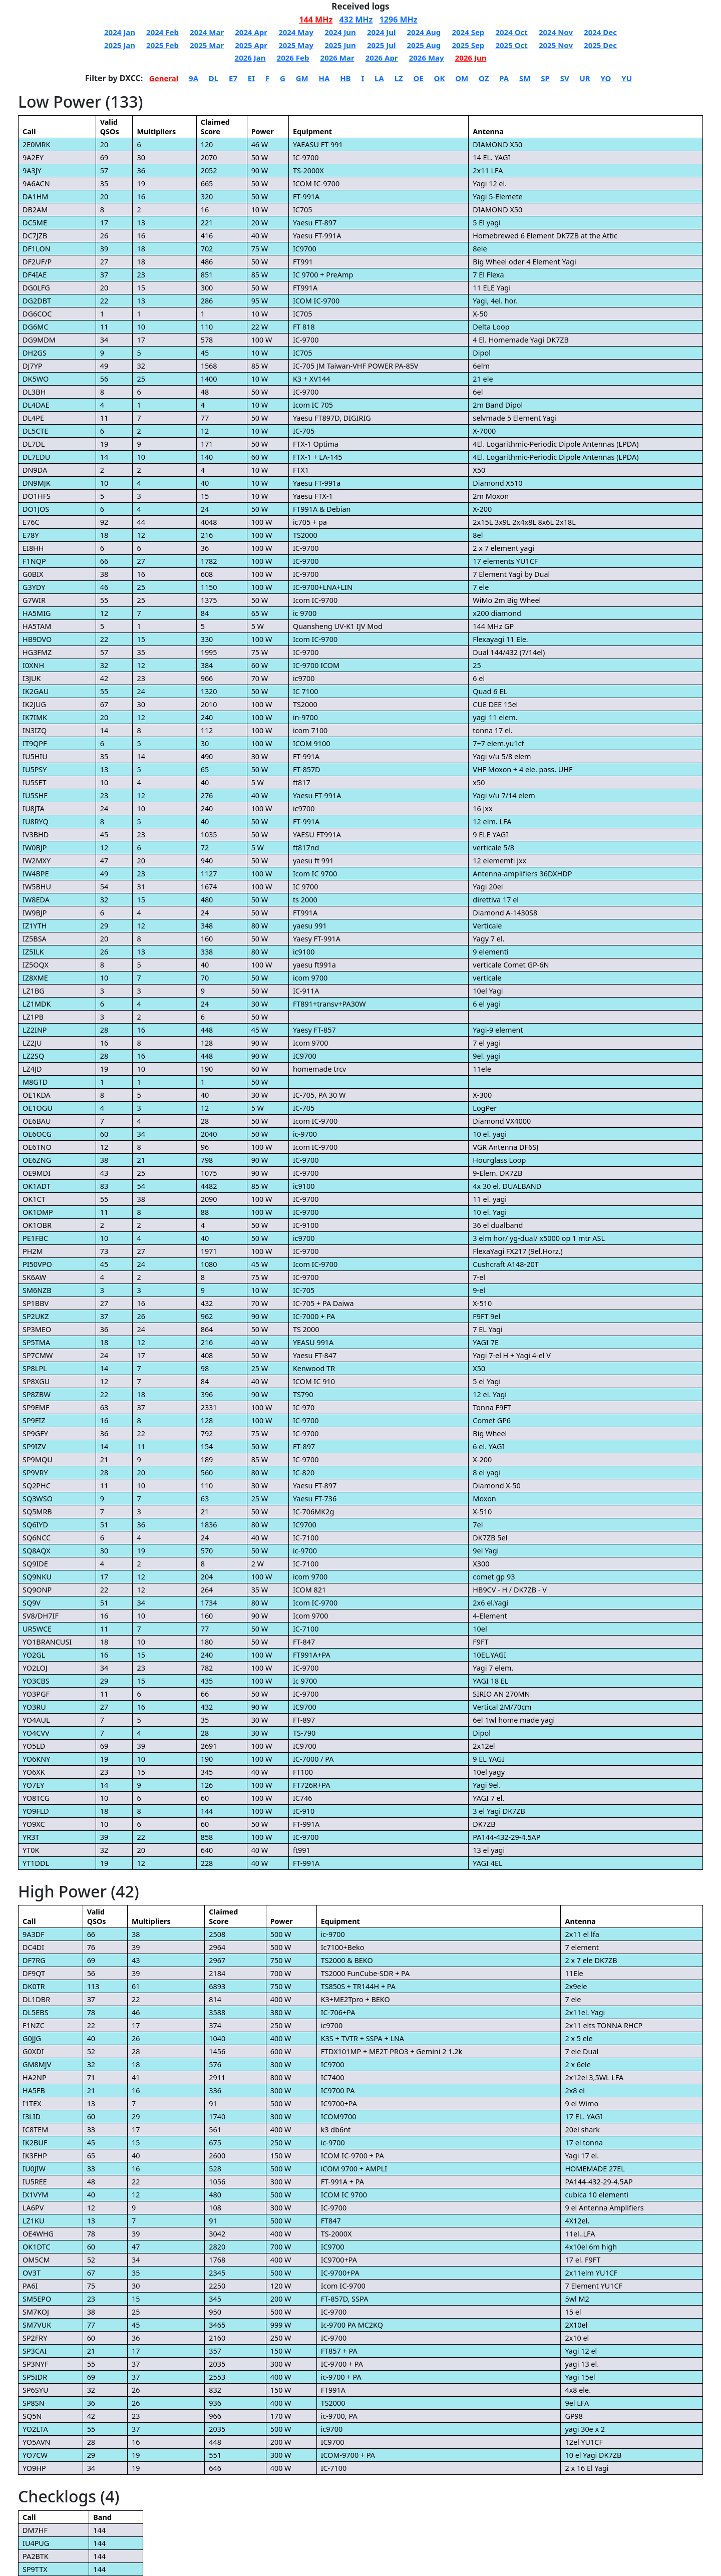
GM (302, 78)
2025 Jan (119, 45)
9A (193, 78)
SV (564, 78)
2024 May (295, 32)
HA (323, 78)
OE (419, 78)
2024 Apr (251, 32)
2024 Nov (556, 32)
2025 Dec (600, 45)
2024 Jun (340, 32)
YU (626, 78)
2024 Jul (381, 32)
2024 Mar (207, 32)
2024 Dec (600, 32)
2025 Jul (381, 45)
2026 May (426, 58)
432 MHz (356, 19)
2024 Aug (424, 32)
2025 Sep (468, 45)
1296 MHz (399, 19)
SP (545, 78)
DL (213, 78)
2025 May (295, 45)
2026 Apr (382, 58)
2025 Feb (162, 45)
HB (345, 78)
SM (524, 78)
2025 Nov (556, 45)
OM (461, 78)
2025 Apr (251, 45)
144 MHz (315, 19)
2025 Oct (511, 45)
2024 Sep (468, 32)
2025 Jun (340, 45)
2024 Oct (511, 32)
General (163, 78)
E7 (233, 78)
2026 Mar (337, 58)
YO (606, 78)
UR (585, 78)
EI (251, 78)
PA (504, 78)
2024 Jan (119, 32)
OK (439, 78)
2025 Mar (207, 45)
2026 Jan (250, 58)
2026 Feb (293, 58)
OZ (484, 78)
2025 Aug (424, 45)
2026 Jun (471, 58)
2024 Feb (162, 32)
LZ (399, 78)
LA (379, 78)
